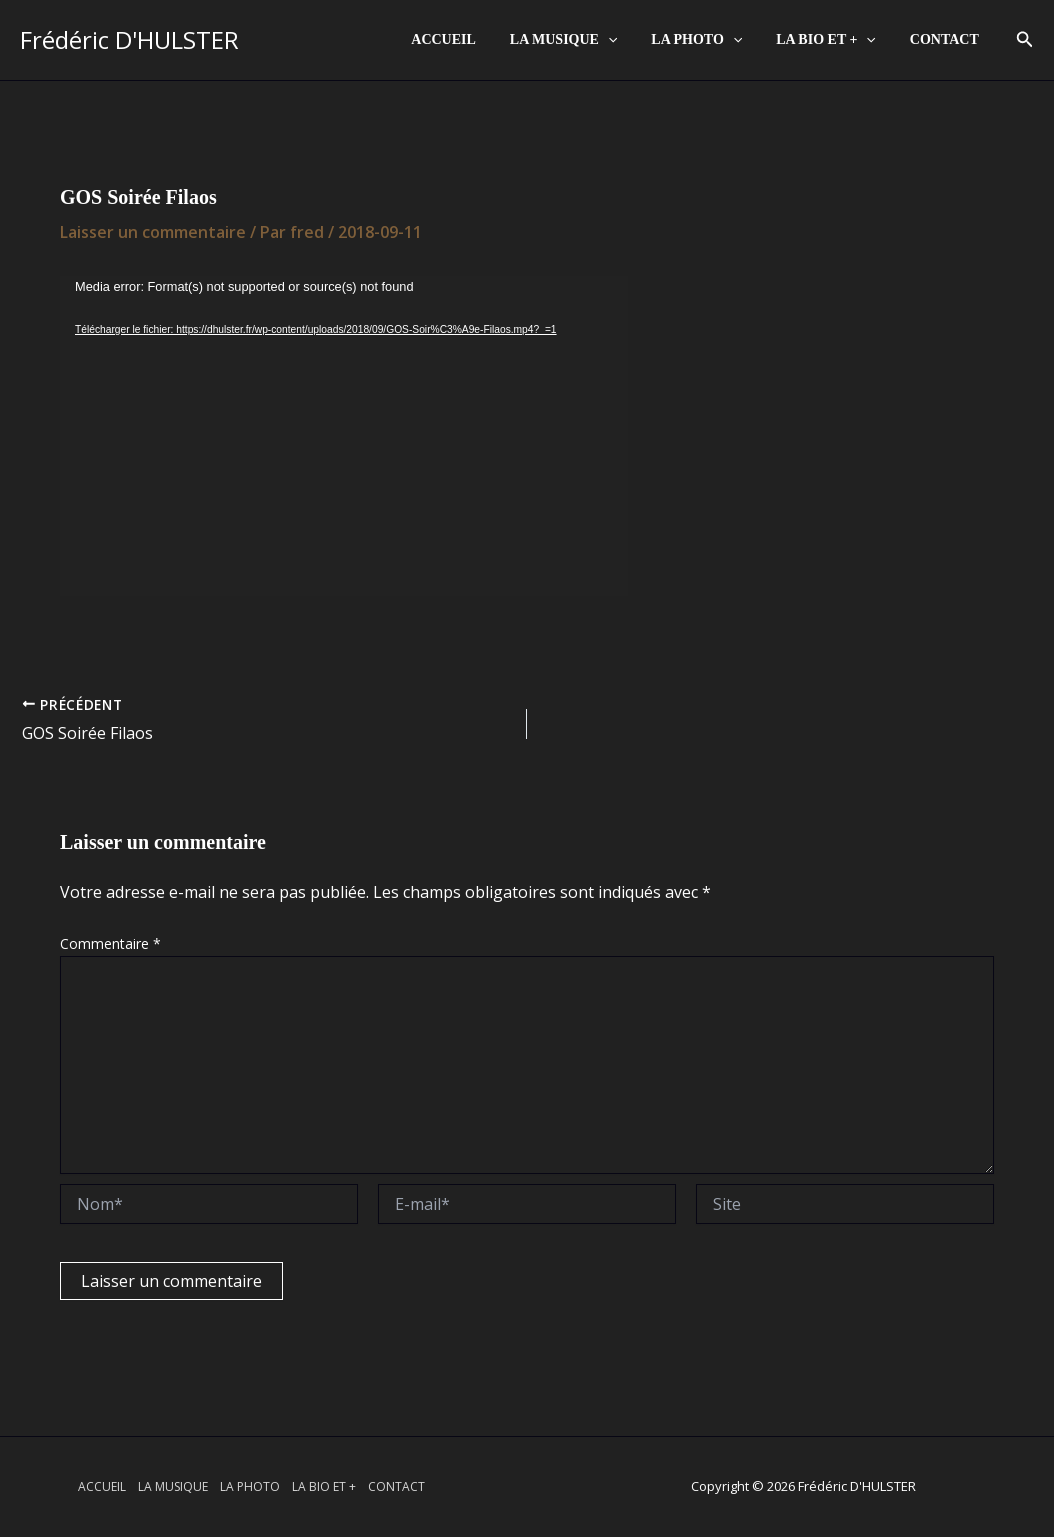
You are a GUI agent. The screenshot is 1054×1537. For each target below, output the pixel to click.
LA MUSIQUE (584, 40)
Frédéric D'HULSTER (129, 39)
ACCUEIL (470, 39)
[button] (1025, 40)
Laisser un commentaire (153, 232)
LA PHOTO (711, 40)
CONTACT (947, 39)
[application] (629, 40)
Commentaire (110, 943)
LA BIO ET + (835, 40)
